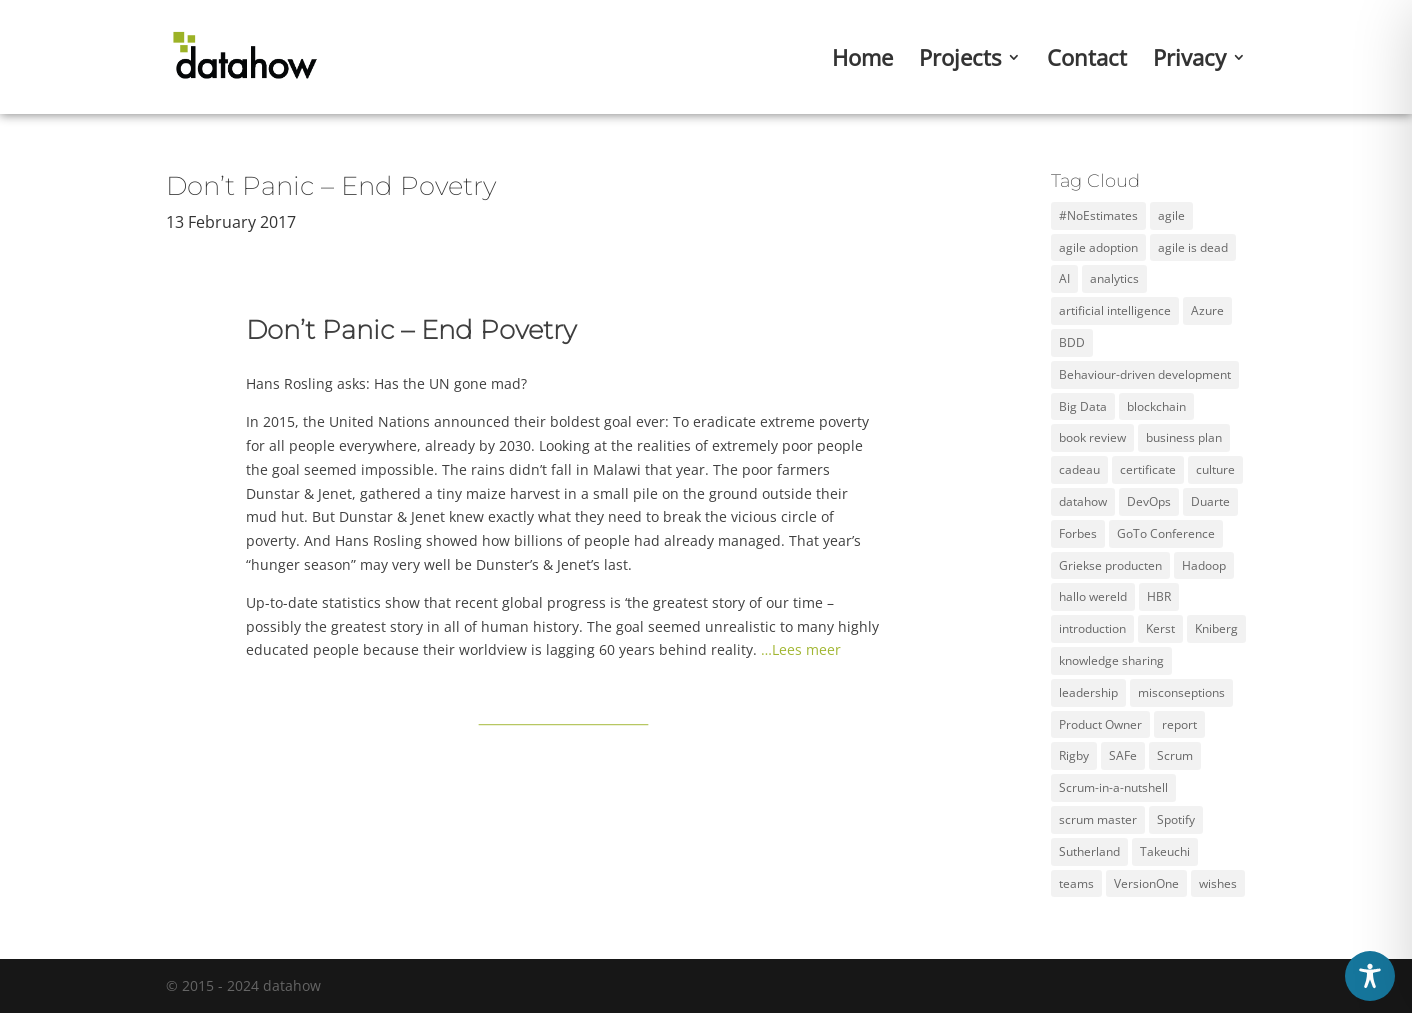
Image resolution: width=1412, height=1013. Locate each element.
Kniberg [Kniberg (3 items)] (1216, 628)
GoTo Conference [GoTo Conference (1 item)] (1166, 533)
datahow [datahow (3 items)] (1083, 501)
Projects (960, 61)
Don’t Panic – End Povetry (331, 186)
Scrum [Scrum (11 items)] (1175, 755)
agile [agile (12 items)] (1171, 215)
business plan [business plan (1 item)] (1184, 437)
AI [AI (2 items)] (1064, 278)
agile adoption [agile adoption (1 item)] (1098, 247)
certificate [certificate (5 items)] (1148, 469)
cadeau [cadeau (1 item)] (1079, 469)
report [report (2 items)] (1179, 724)
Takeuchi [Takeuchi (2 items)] (1165, 851)
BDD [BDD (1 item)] (1072, 342)
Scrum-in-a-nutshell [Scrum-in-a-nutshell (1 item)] (1113, 787)
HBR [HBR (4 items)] (1159, 596)
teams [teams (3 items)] (1076, 883)
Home (862, 61)
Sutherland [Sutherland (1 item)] (1089, 851)
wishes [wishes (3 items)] (1218, 883)
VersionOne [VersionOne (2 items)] (1146, 883)
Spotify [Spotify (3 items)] (1176, 819)
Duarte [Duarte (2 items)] (1210, 501)
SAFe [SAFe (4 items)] (1123, 755)
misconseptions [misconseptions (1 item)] (1181, 692)
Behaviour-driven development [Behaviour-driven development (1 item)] (1145, 374)
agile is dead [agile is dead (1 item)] (1193, 247)
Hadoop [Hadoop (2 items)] (1204, 565)
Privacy (1189, 61)
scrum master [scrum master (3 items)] (1098, 819)
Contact (1087, 61)
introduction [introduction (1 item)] (1092, 628)
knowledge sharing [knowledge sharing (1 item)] (1111, 660)
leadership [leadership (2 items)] (1088, 692)
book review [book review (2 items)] (1092, 437)
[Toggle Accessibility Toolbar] (1370, 976)
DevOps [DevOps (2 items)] (1149, 501)
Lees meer (806, 649)
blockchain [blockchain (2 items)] (1156, 406)
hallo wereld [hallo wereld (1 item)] (1093, 596)
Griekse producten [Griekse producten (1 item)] (1110, 565)
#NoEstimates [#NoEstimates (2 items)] (1098, 215)
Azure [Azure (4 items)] (1207, 310)
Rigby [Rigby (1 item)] (1074, 755)
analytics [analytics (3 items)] (1114, 278)
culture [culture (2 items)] (1215, 469)
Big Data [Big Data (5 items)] (1083, 406)
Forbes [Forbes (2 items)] (1078, 533)
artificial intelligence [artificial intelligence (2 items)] (1115, 310)
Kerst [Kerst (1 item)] (1160, 628)
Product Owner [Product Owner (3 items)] (1100, 724)
